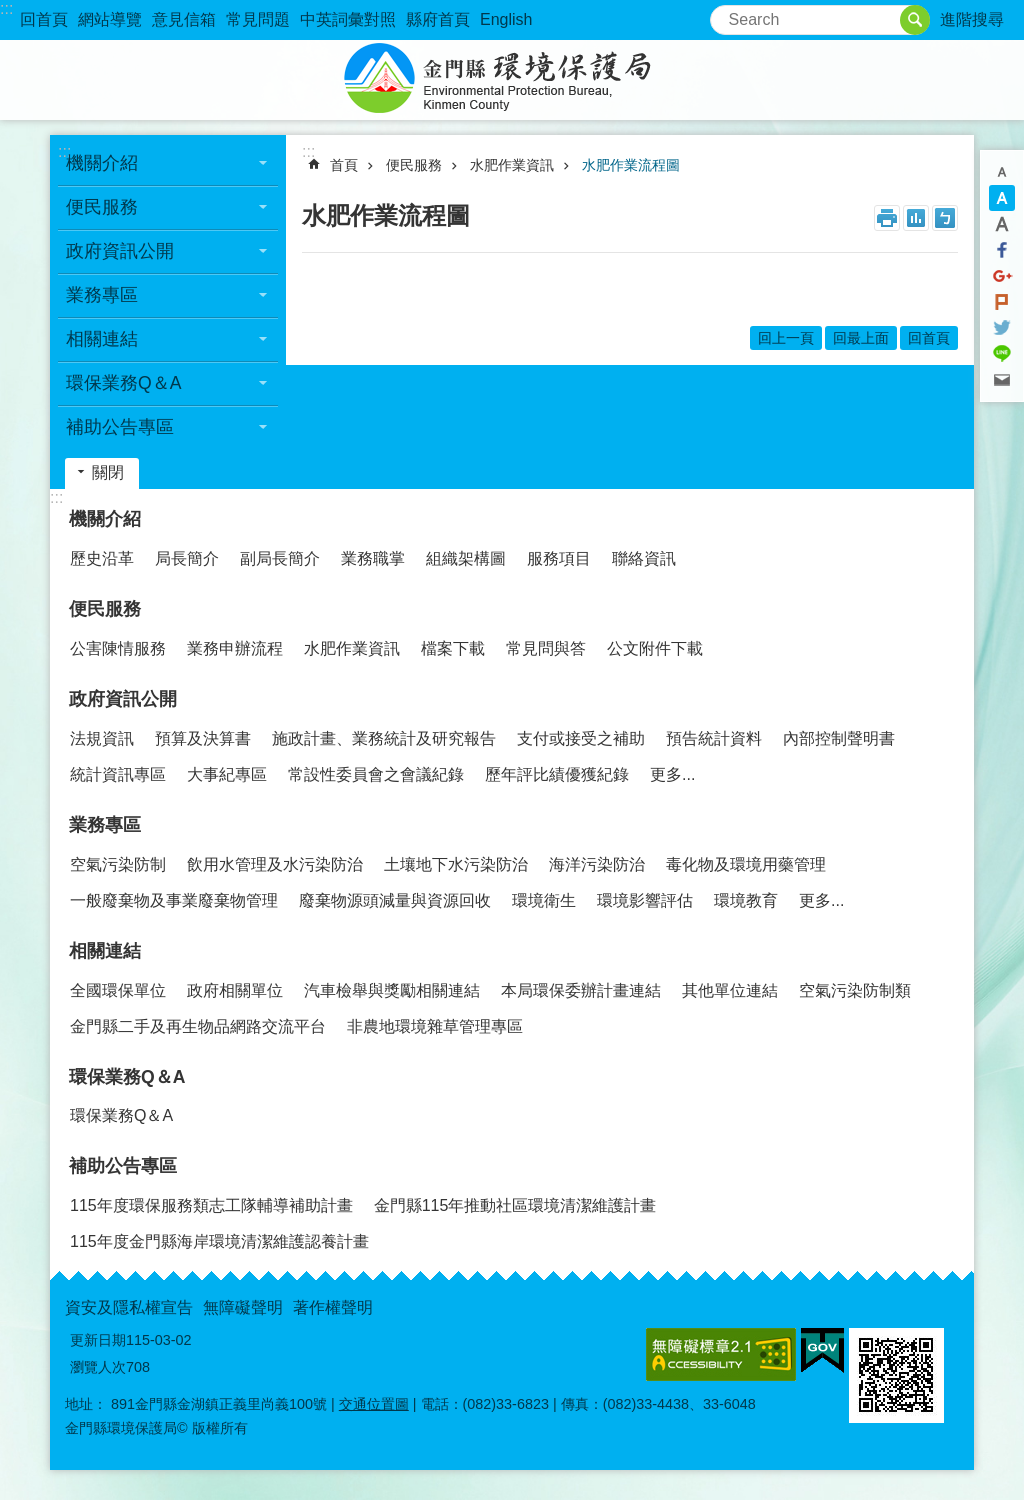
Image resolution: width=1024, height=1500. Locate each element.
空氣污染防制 (118, 864)
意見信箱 (184, 19)
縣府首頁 (438, 19)
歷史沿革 (102, 558)
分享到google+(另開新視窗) (1002, 276)
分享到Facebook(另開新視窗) (1002, 250)
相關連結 (102, 339)
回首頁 (44, 19)
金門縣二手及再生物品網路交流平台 (198, 1026)
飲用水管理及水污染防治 (275, 864)
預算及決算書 (203, 738)
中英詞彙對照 (348, 19)
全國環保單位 (118, 990)
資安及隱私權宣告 (129, 1307)
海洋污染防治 (597, 864)
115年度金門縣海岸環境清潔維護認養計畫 (219, 1241)
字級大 (1002, 224)
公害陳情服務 (118, 648)
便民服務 (102, 207)
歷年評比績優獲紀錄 (557, 774)
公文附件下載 (655, 648)
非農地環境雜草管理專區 (435, 1026)
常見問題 (258, 19)
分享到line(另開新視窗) (1002, 354)
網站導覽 (110, 19)
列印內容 (887, 218)
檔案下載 (453, 648)
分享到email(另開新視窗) (1002, 380)
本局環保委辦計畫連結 (581, 990)
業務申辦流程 (235, 648)
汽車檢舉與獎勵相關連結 (392, 990)
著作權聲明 (333, 1307)
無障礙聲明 (243, 1307)
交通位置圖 (374, 1404)
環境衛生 (544, 900)
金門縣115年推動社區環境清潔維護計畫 (515, 1205)
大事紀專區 (227, 774)
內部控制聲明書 (839, 738)
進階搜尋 (972, 19)
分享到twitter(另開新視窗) (1002, 328)
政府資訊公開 (120, 251)
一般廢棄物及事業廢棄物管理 (174, 900)
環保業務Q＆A (123, 383)
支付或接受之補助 (581, 738)
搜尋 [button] (915, 20)
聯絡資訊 (644, 558)
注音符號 (945, 218)
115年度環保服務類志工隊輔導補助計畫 (211, 1205)
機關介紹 (102, 163)
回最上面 (861, 338)
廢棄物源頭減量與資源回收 (395, 900)
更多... (672, 774)
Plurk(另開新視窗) (1002, 302)
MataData (916, 218)
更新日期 (98, 1340)
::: (6, 8)
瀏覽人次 (98, 1367)
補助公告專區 (120, 427)
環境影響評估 (645, 900)
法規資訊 (102, 738)
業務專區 (102, 295)
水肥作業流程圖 (631, 165)
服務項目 (559, 558)
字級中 (1002, 198)
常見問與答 (546, 648)
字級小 (1002, 172)
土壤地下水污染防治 (456, 864)
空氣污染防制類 (855, 990)
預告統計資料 (714, 738)
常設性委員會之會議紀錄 (376, 774)
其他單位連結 (730, 990)
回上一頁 (786, 338)
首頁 (344, 165)
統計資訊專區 (118, 774)
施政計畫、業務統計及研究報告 (384, 738)
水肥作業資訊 (512, 165)
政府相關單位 (235, 990)
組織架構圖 (466, 558)
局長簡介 (187, 558)
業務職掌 (373, 558)
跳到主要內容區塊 (10, 10)
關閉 (108, 472)
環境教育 (746, 900)
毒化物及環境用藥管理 (746, 864)
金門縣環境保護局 (512, 80)
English (506, 19)
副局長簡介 (280, 558)
